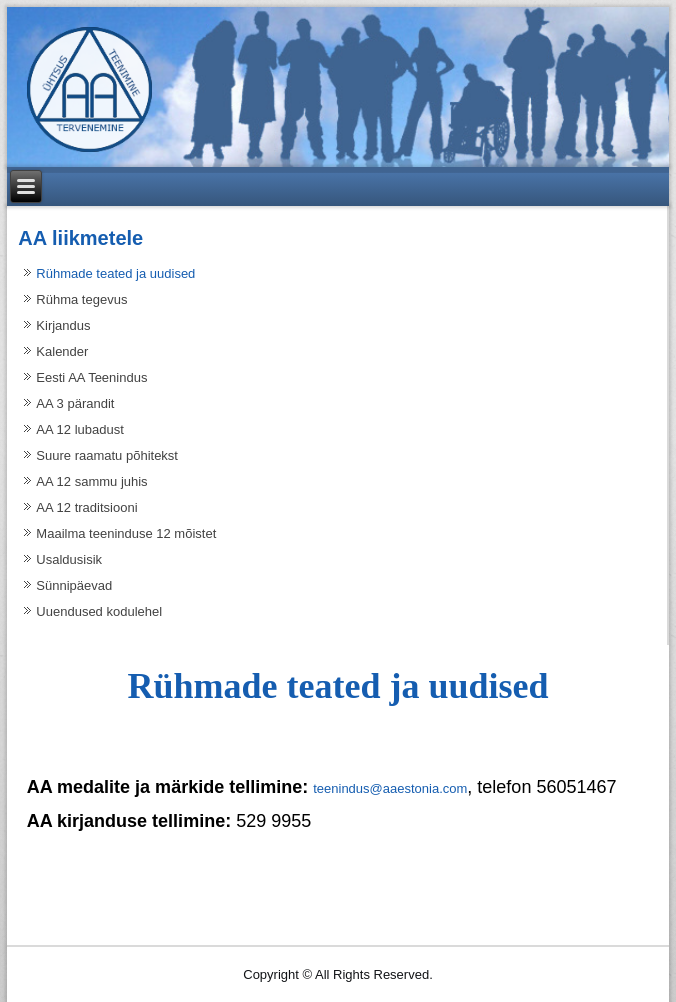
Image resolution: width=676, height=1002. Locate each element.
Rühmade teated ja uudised (115, 273)
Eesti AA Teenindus (91, 377)
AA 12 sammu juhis (91, 481)
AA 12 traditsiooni (86, 507)
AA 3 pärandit (75, 403)
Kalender (62, 351)
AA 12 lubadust (79, 429)
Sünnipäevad (74, 585)
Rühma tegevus (81, 299)
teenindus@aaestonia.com (390, 788)
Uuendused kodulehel (99, 611)
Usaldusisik (69, 559)
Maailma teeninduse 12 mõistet (126, 533)
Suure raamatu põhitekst (107, 455)
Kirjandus (63, 325)
